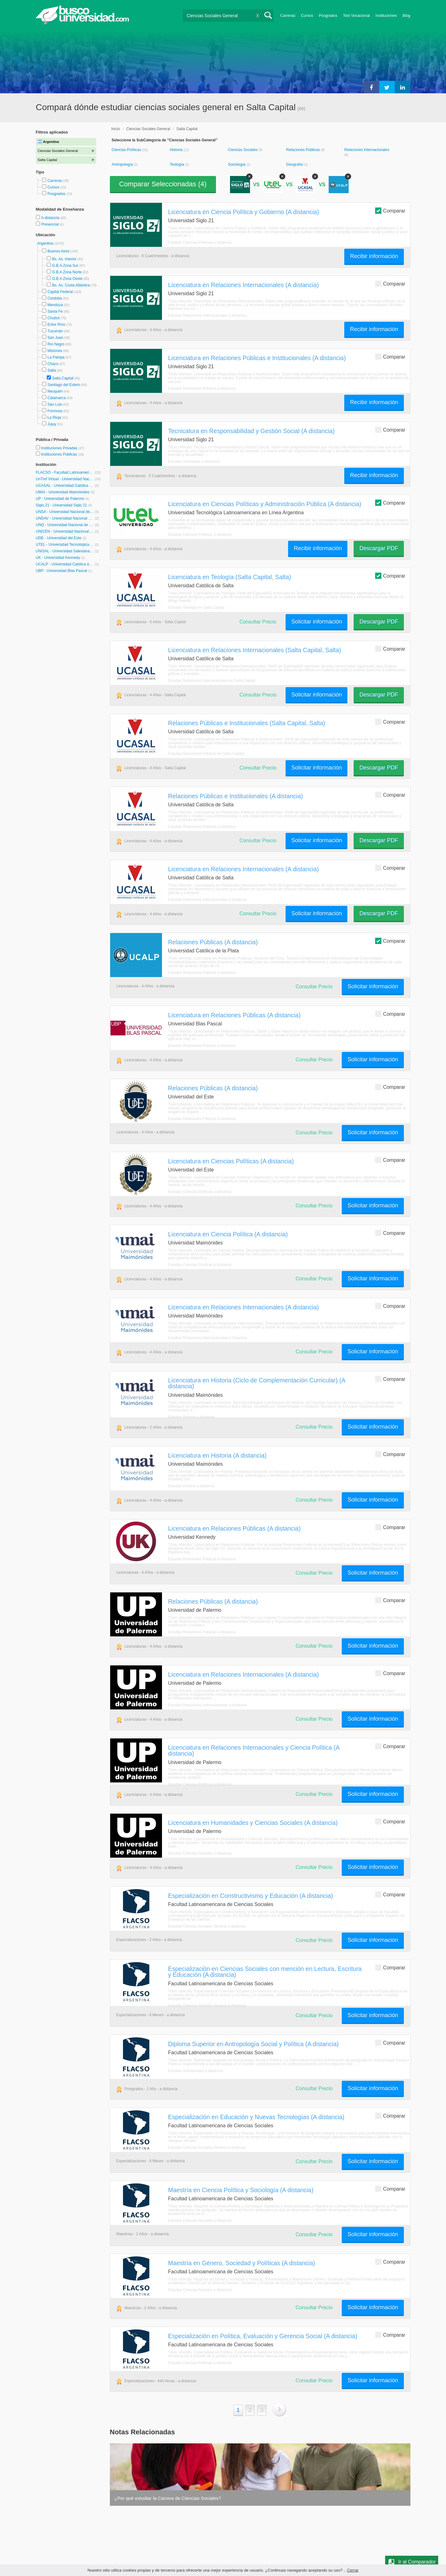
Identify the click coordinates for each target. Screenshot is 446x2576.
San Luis (54, 404)
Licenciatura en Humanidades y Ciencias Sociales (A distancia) (253, 1822)
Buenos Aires (58, 251)
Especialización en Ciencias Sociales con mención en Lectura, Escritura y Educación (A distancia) (265, 1971)
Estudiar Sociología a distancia (193, 461)
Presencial (50, 224)
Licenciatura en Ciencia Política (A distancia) (228, 1234)
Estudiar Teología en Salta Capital (196, 607)
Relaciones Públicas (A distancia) (213, 942)
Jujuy (51, 424)
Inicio (115, 129)
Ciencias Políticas (127, 150)
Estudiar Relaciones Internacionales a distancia (207, 315)
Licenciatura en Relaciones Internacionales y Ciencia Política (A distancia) (254, 1750)
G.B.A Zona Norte (67, 272)
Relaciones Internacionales (366, 150)
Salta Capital (62, 378)
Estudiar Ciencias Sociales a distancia (200, 1853)
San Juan (55, 337)
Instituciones (386, 15)
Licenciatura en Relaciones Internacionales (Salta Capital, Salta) (254, 650)
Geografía (295, 164)
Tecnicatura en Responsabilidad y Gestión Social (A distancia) (251, 431)
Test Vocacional (356, 15)
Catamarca (56, 398)
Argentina (46, 243)
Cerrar (353, 2570)
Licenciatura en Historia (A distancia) (217, 1455)
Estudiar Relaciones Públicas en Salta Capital (206, 753)
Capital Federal (60, 292)
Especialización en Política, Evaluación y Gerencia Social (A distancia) (262, 2336)
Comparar (390, 210)
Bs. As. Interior (64, 259)
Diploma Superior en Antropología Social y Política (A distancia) (253, 2044)
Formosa (54, 411)
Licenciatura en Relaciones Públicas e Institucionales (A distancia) (257, 357)
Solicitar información (316, 621)
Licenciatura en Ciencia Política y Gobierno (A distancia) (243, 211)
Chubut (53, 318)
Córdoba (54, 298)
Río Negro (56, 344)
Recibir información (374, 256)
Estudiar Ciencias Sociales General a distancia (207, 1926)
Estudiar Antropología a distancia (195, 2071)
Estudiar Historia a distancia (191, 1417)
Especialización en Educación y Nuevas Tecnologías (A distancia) (256, 2117)
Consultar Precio (257, 621)
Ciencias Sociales (243, 150)
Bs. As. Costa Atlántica (71, 285)
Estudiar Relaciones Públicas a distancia (202, 388)
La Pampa (56, 357)
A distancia (50, 218)
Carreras (287, 15)
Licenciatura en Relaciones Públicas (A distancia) (234, 1015)
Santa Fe (55, 311)
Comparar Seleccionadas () (163, 184)
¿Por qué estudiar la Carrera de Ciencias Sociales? (168, 2498)
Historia (177, 150)
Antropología (123, 164)
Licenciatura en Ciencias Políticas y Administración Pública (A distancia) (264, 504)
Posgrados (328, 15)
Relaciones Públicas (303, 150)
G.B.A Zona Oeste (67, 278)
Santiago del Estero (63, 385)
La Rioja (54, 417)
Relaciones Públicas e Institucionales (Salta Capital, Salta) (246, 723)
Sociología (237, 164)
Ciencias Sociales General (148, 129)
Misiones (54, 351)
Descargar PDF (378, 548)
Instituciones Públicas (62, 454)
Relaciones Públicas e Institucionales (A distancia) (235, 796)
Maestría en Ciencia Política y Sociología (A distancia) (241, 2190)
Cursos (307, 15)
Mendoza (55, 305)
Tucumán (55, 331)
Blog (406, 15)
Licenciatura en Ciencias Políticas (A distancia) (231, 1161)
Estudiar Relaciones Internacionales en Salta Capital (212, 680)
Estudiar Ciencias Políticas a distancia (200, 242)
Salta (51, 370)
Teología (177, 164)
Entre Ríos (56, 324)
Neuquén (55, 391)
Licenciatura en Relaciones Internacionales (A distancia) (243, 284)
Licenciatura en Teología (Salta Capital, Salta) (229, 577)
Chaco (52, 364)
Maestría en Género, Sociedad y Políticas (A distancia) (241, 2263)
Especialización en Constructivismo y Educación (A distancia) (250, 1895)
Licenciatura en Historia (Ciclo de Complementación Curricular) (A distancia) (256, 1383)
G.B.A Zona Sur (65, 265)
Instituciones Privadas (62, 448)
